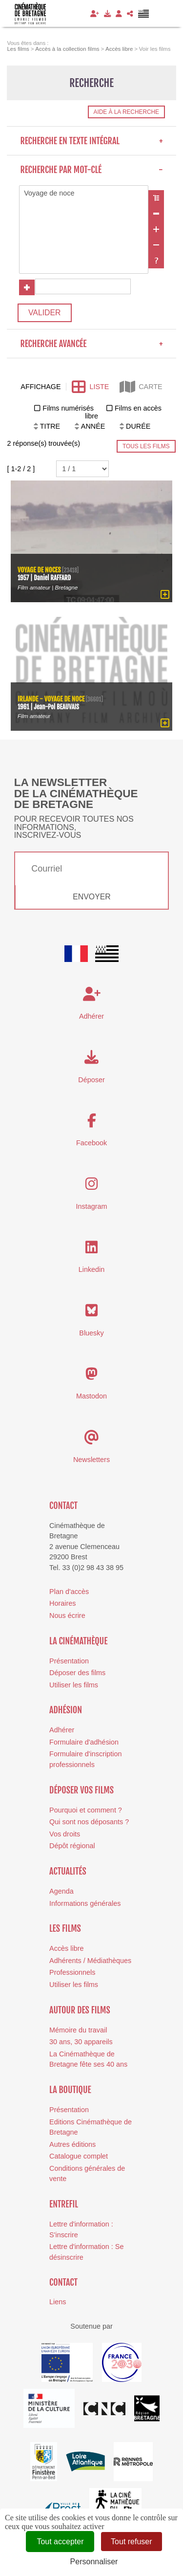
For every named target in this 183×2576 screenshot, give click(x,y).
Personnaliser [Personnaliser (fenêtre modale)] (94, 2561)
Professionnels (72, 1972)
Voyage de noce (83, 193)
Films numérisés (68, 408)
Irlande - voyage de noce (51, 698)
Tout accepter (60, 2541)
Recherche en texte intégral (91, 140)
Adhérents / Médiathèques (90, 1961)
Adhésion (65, 1709)
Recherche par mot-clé (91, 169)
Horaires (62, 1603)
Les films (65, 1928)
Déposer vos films (81, 1790)
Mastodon (91, 1396)
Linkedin (92, 1269)
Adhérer (61, 1730)
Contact (63, 1505)
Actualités (67, 1871)
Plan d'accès (69, 1591)
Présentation (69, 1661)
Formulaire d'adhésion (84, 1742)
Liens (57, 2302)
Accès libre (66, 1948)
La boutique (70, 2089)
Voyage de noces (39, 570)
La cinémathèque (78, 1641)
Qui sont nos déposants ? (89, 1822)
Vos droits (64, 1834)
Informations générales (85, 1903)
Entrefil (63, 2204)
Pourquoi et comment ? (85, 1810)
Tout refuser (131, 2541)
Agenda (61, 1891)
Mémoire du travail (78, 2030)
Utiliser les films (73, 1685)
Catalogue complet (78, 2156)
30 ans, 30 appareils (81, 2042)
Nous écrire (67, 1615)
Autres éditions (72, 2144)
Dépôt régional (72, 1846)
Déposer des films (77, 1673)
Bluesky (91, 1333)
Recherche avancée (91, 343)
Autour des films (79, 2010)
